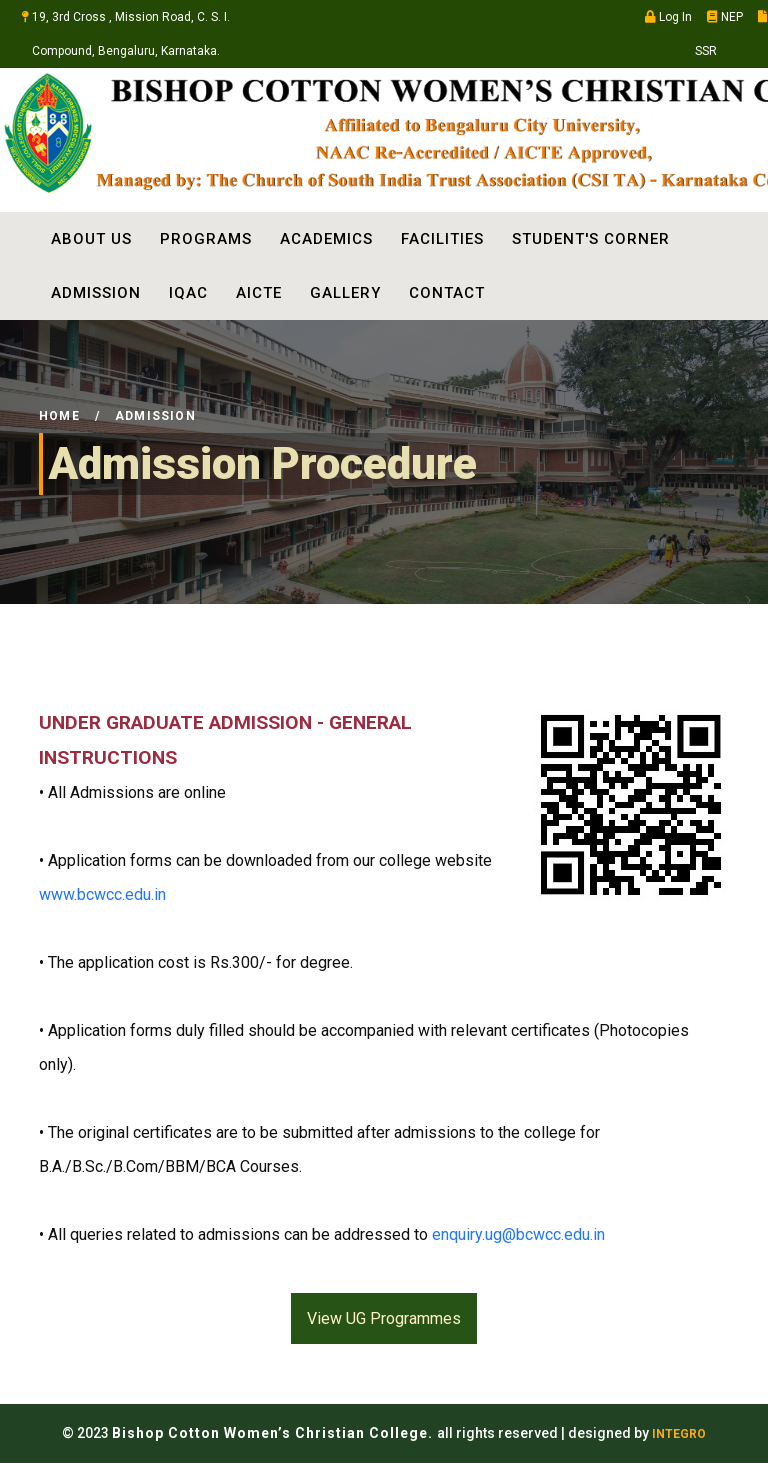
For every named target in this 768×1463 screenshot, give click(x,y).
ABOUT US (91, 239)
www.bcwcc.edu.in (102, 894)
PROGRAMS (206, 239)
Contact (447, 293)
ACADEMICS (326, 239)
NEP (725, 17)
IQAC (188, 293)
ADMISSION (96, 293)
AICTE (259, 293)
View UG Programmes (384, 1318)
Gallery (345, 293)
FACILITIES (442, 239)
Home (59, 416)
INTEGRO (679, 1434)
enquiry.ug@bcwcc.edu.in (518, 1234)
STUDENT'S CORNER (591, 239)
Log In (668, 17)
